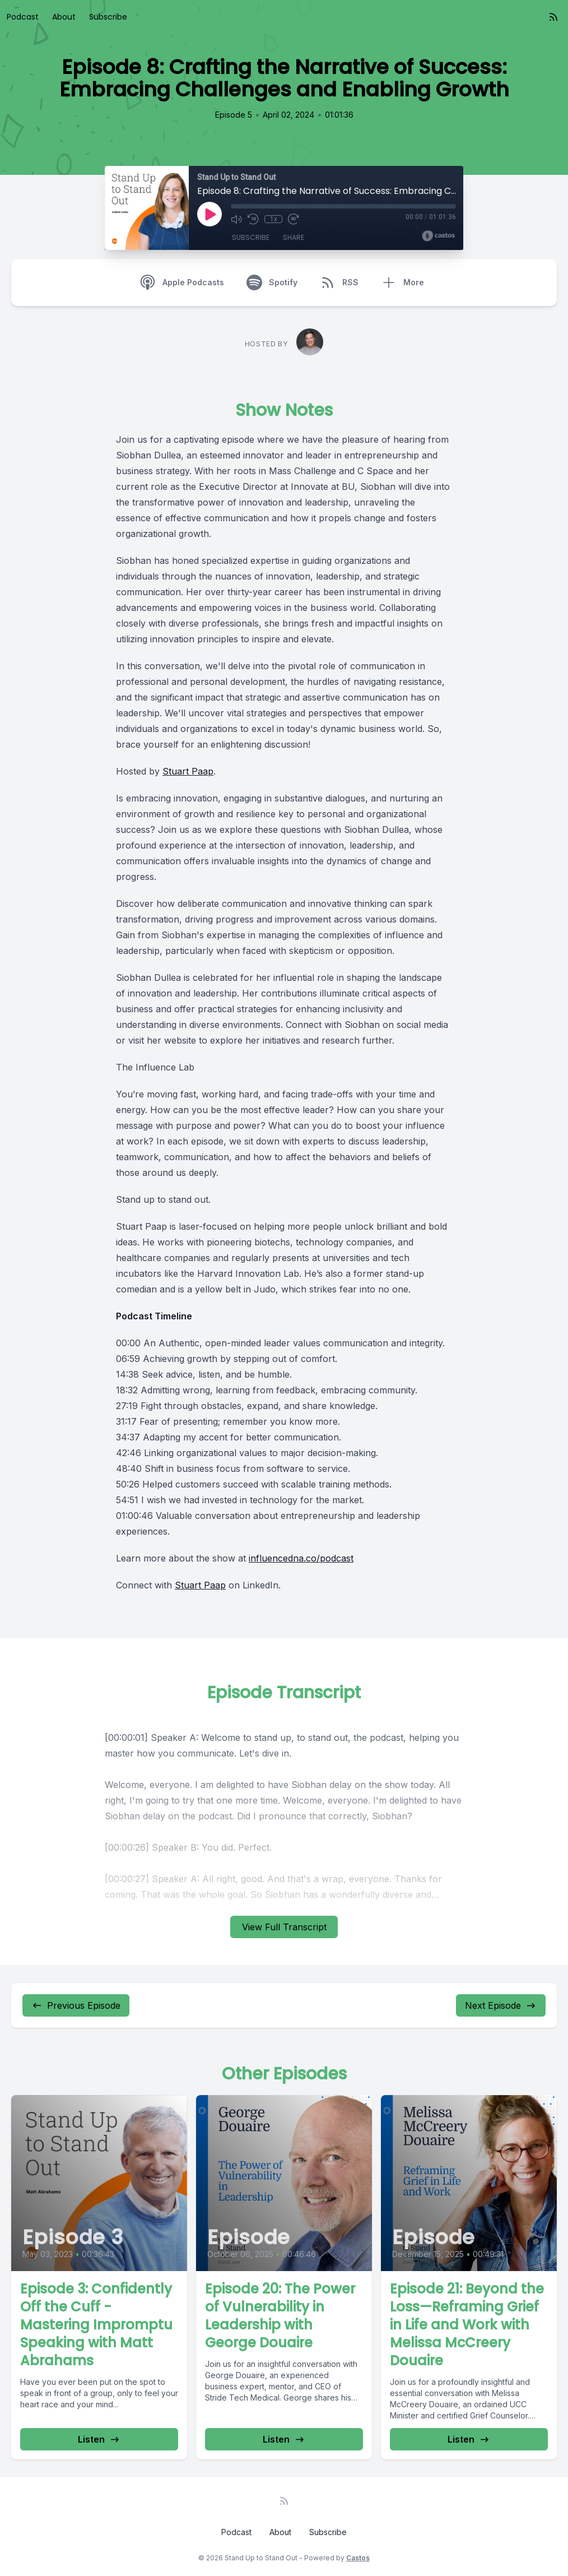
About (64, 16)
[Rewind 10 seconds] (253, 219)
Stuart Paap (187, 771)
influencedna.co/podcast (301, 1558)
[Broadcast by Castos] (438, 236)
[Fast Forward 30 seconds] (293, 219)
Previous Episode (75, 2005)
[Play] (209, 214)
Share (293, 237)
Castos (358, 2558)
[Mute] (236, 219)
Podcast (23, 16)
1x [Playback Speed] (273, 219)
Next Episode (501, 2005)
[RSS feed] (553, 17)
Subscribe (108, 16)
